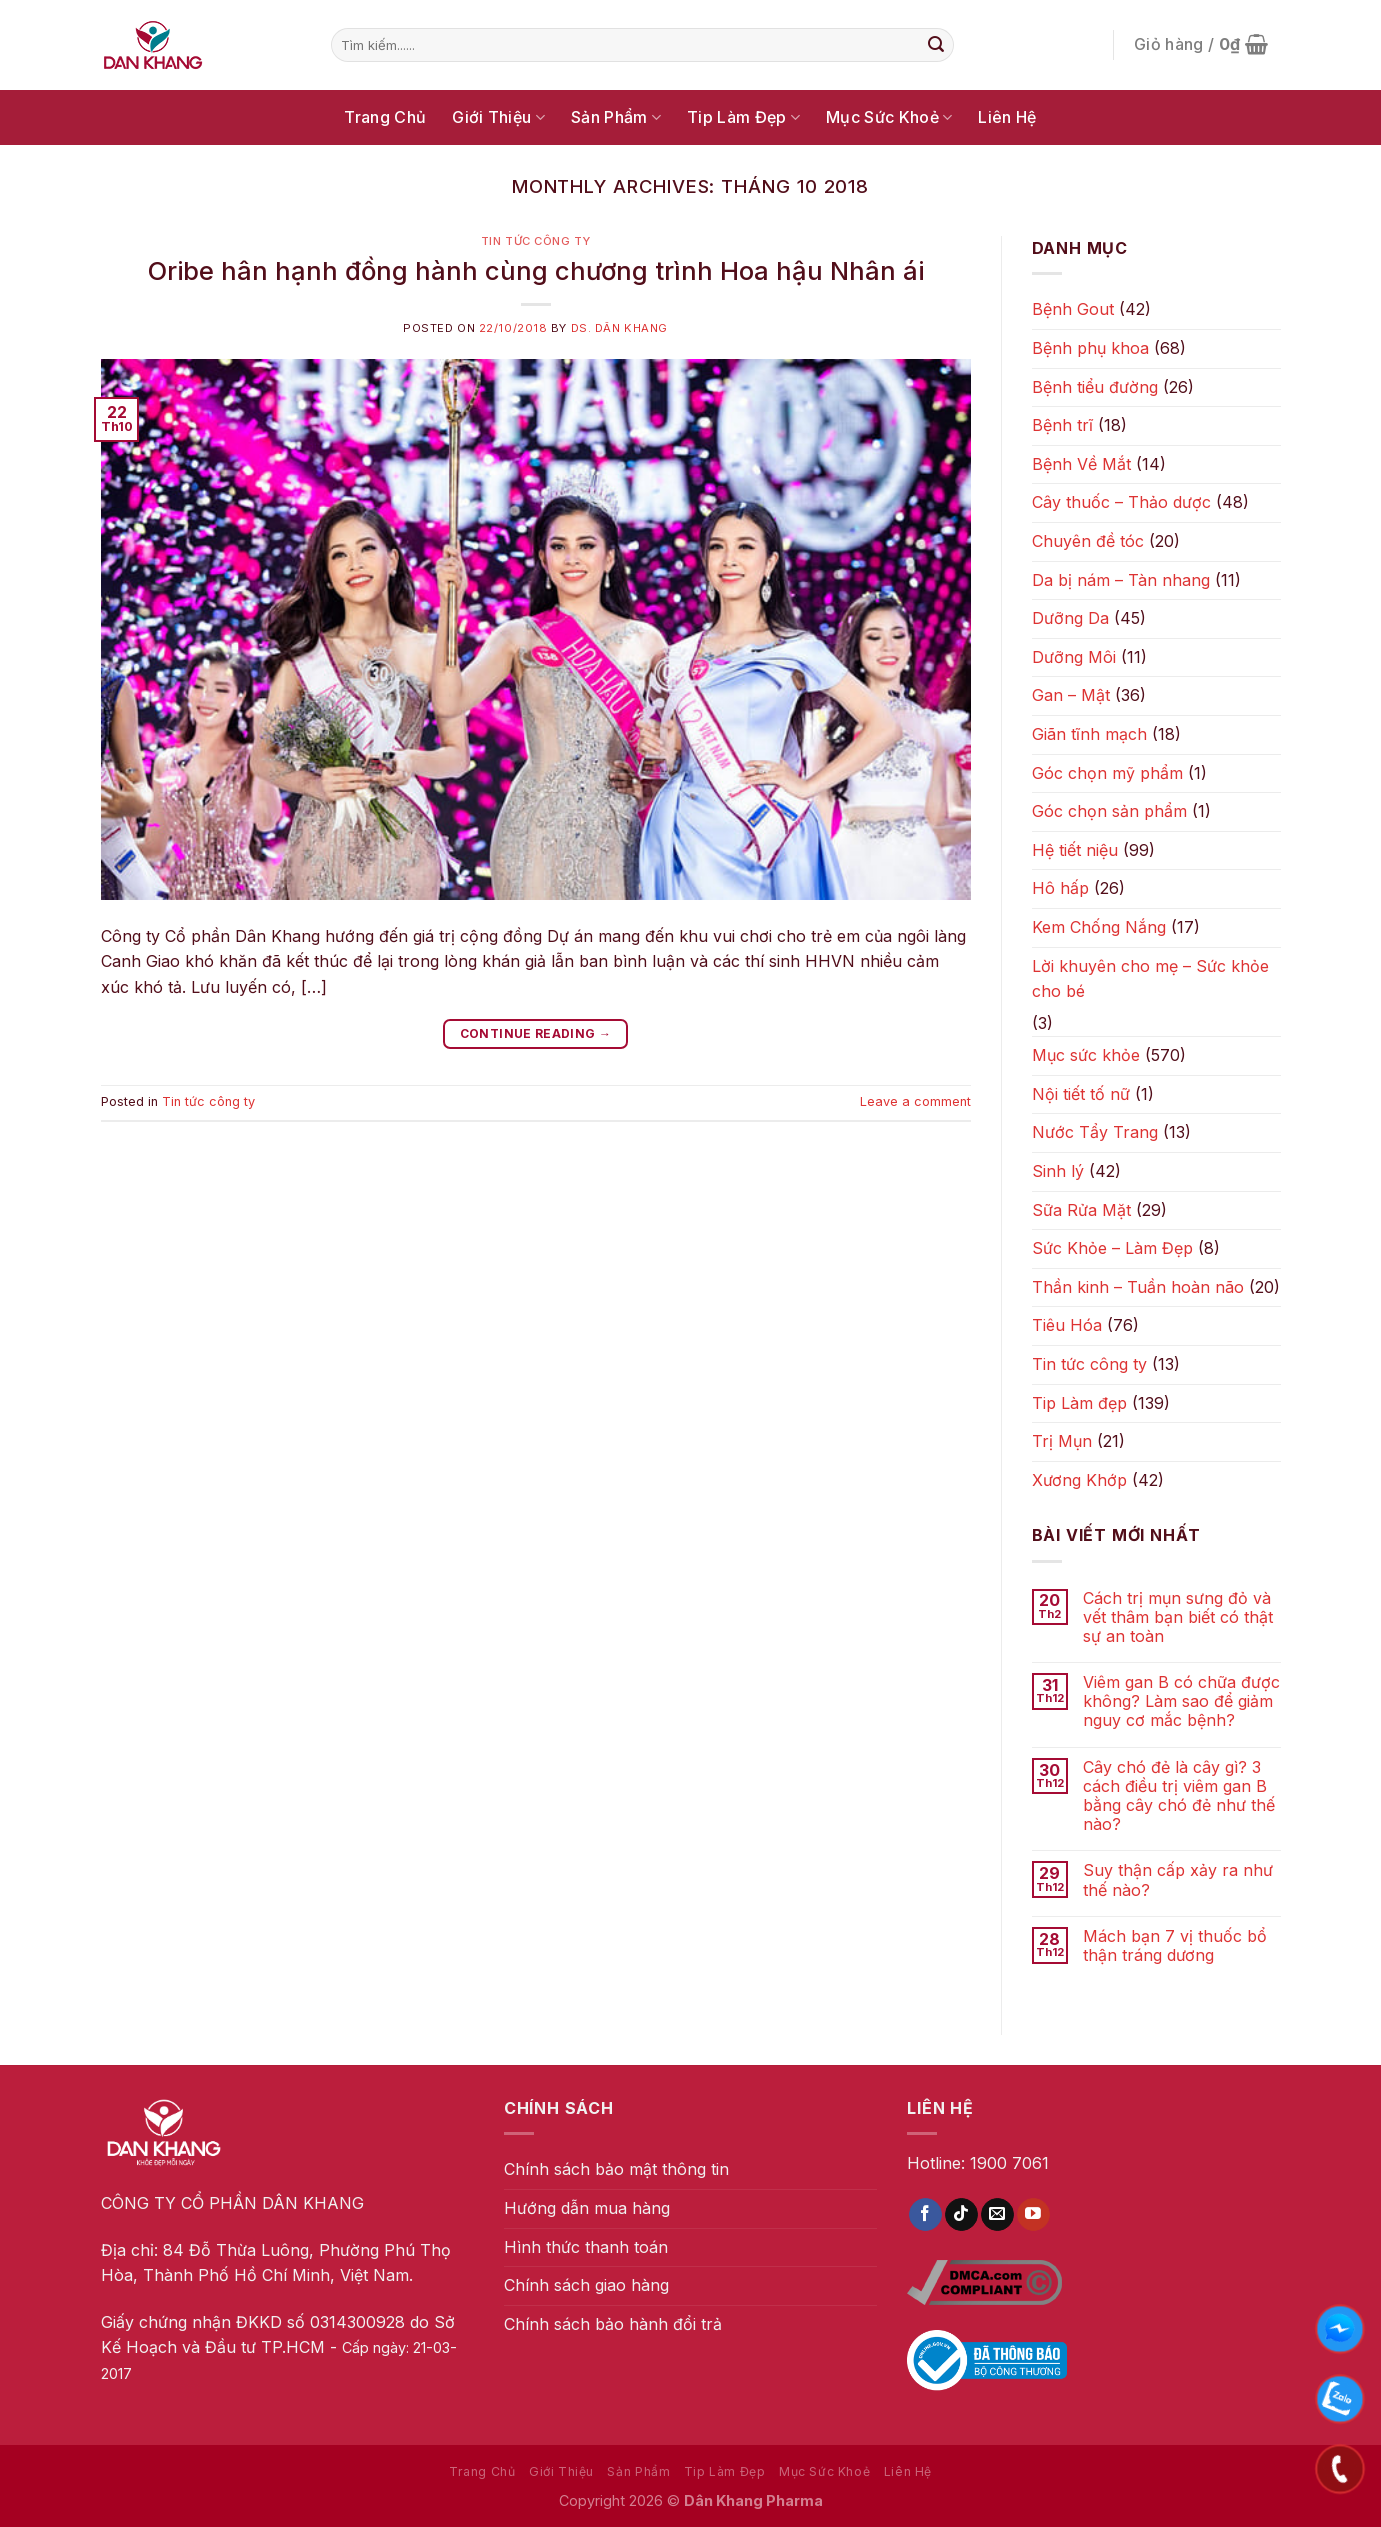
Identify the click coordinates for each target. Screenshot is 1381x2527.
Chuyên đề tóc (1088, 541)
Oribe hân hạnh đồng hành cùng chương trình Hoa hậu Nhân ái (536, 270)
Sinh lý (1058, 1171)
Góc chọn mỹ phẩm (1107, 773)
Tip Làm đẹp (1079, 1403)
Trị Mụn (1062, 1441)
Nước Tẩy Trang (1095, 1132)
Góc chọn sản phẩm (1109, 811)
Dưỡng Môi (1074, 657)
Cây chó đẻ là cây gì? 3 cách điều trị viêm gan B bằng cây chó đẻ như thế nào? (1179, 1796)
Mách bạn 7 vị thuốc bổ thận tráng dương (1175, 1946)
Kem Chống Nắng (1099, 927)
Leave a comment (915, 1101)
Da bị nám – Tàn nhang (1121, 580)
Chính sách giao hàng (586, 2285)
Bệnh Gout (1073, 309)
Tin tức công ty (535, 241)
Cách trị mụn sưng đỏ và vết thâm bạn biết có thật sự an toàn (1178, 1617)
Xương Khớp (1079, 1480)
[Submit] (936, 45)
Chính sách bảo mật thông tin (616, 2169)
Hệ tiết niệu (1075, 850)
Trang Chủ (385, 117)
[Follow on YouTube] (1033, 2215)
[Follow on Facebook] (925, 2215)
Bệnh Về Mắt (1081, 464)
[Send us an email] (997, 2215)
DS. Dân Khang (619, 328)
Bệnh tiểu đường (1095, 387)
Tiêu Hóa (1067, 1325)
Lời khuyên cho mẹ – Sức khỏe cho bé (1150, 979)
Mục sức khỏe (1086, 1055)
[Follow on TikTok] (961, 2215)
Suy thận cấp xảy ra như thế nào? (1178, 1880)
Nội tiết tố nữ (1081, 1094)
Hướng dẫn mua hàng (587, 2208)
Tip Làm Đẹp (743, 117)
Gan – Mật (1071, 695)
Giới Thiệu (498, 117)
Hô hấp (1060, 888)
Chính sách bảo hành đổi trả (613, 2324)
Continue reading (536, 1033)
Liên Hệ (1007, 117)
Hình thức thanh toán (586, 2247)
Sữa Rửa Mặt (1081, 1210)
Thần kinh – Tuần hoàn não (1138, 1287)
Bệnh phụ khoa (1090, 348)
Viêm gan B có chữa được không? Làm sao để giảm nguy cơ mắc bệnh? (1181, 1701)
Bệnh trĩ (1062, 425)
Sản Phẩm (616, 117)
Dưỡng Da (1070, 618)
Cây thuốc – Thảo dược (1121, 502)
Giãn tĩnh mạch (1089, 734)
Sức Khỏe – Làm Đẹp (1112, 1248)
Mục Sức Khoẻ (889, 117)
